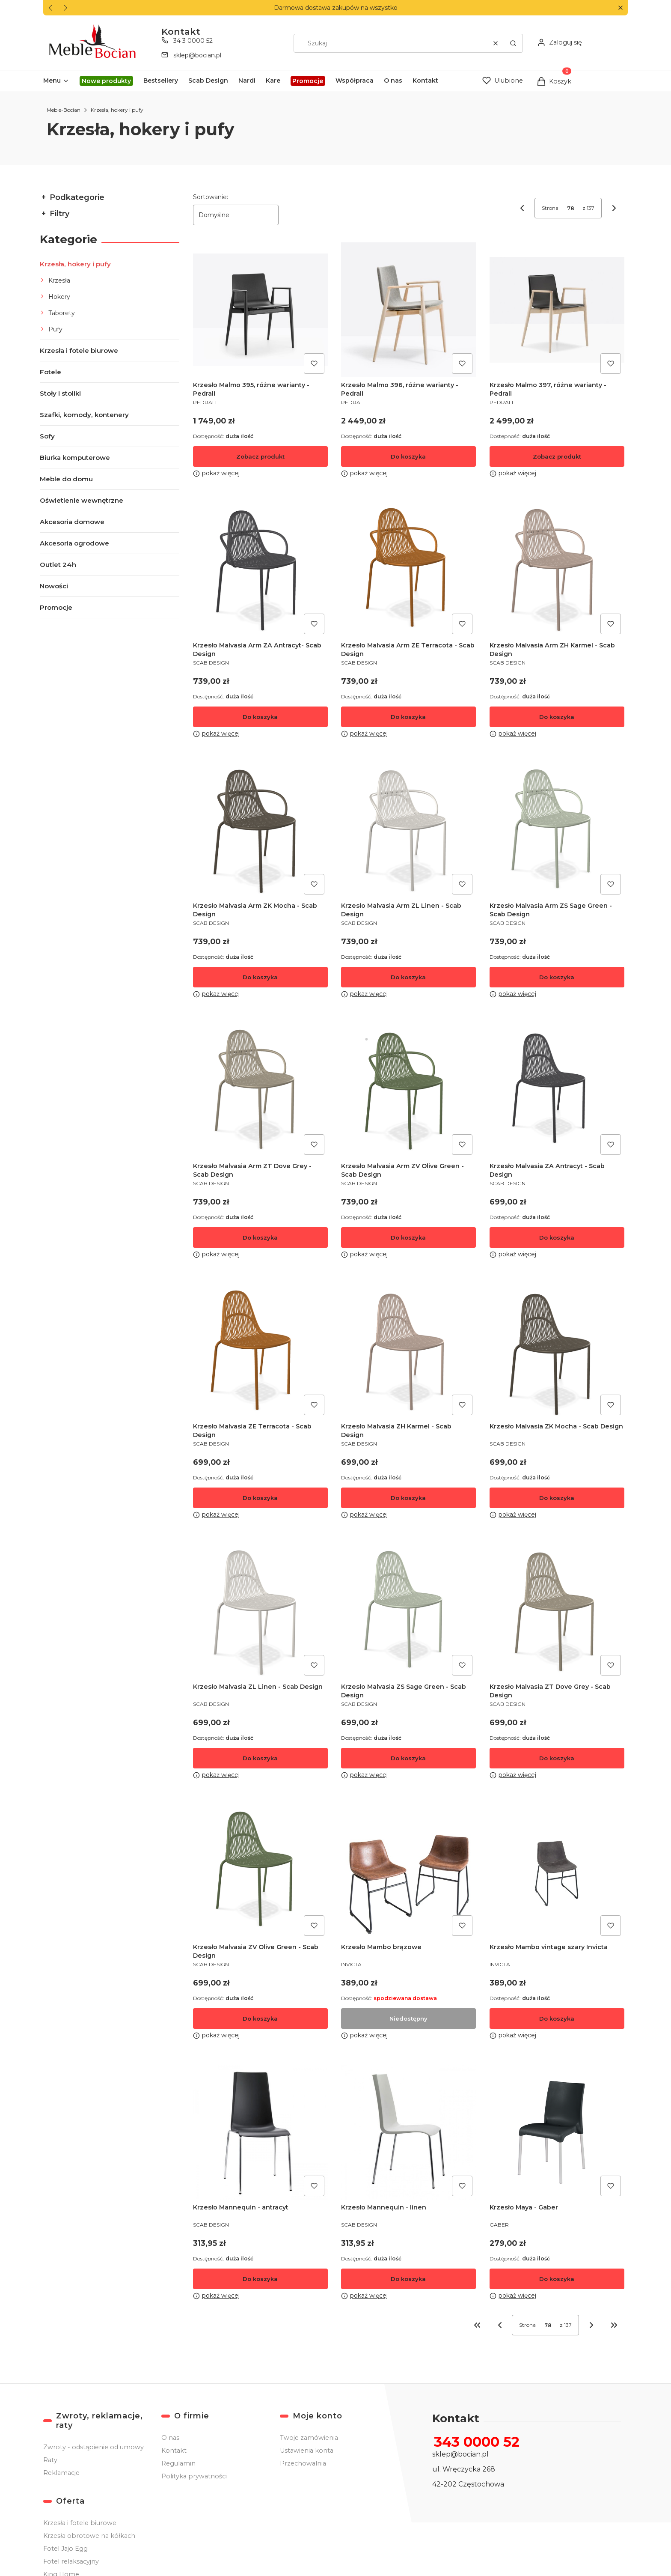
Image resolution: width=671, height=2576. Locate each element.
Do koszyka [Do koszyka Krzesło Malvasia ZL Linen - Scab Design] (260, 1758)
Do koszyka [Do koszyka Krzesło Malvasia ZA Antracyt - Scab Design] (557, 1237)
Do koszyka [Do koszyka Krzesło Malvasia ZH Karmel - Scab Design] (408, 1497)
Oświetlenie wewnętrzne (81, 500)
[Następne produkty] (591, 2325)
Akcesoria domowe (72, 522)
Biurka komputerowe (75, 457)
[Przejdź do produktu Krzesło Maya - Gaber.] (557, 2132)
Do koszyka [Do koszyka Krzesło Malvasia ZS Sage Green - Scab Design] (408, 1758)
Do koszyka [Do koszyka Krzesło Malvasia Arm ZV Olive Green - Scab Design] (408, 1237)
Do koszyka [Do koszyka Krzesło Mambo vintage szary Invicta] (557, 2018)
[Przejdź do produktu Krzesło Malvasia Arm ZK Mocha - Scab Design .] (260, 830)
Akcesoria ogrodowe (74, 543)
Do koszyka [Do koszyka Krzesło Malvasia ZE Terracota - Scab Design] (260, 1497)
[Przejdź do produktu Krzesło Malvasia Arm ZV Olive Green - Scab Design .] (408, 1090)
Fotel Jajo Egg (65, 2548)
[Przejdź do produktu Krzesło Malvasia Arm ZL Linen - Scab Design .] (408, 830)
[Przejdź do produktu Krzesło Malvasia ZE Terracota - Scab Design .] (260, 1351)
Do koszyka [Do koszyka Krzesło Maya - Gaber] (557, 2278)
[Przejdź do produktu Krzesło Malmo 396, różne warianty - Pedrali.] (408, 309)
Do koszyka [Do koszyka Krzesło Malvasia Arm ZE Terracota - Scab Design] (408, 716)
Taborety (61, 313)
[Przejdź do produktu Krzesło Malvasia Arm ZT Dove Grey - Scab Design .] (260, 1090)
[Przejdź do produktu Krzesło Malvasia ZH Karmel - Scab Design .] (408, 1351)
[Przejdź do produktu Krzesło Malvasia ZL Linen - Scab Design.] (260, 1611)
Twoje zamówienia (309, 2438)
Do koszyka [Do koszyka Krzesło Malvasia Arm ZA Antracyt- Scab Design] (260, 716)
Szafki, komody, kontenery (84, 415)
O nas (170, 2438)
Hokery (59, 297)
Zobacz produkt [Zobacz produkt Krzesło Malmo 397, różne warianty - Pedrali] (557, 456)
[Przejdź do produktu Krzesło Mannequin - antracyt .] (260, 2132)
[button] (620, 8)
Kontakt (174, 2450)
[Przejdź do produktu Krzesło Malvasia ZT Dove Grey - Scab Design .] (557, 1611)
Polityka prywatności (194, 2476)
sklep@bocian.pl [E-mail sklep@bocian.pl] (197, 55)
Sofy (47, 436)
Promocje (56, 607)
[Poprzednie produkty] (500, 2325)
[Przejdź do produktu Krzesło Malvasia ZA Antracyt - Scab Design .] (557, 1090)
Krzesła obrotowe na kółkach (89, 2536)
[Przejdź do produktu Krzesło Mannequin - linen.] (408, 2132)
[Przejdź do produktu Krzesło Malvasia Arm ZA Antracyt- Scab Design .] (260, 570)
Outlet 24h (58, 565)
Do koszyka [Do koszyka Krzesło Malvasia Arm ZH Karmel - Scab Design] (557, 716)
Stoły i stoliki (60, 393)
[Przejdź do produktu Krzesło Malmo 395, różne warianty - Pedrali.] (260, 309)
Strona (550, 208)
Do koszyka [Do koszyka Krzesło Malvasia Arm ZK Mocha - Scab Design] (260, 977)
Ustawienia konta (306, 2450)
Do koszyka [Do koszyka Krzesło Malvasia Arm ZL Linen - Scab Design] (408, 977)
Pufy (55, 329)
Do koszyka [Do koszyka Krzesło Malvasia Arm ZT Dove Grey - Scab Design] (260, 1237)
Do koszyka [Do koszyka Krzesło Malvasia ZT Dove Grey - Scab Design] (557, 1758)
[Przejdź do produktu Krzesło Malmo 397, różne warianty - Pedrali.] (557, 309)
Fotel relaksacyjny (71, 2561)
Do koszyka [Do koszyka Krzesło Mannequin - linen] (408, 2278)
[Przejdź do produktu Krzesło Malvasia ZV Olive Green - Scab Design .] (260, 1871)
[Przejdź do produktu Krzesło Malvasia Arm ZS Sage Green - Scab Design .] (557, 830)
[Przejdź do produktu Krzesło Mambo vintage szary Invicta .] (557, 1871)
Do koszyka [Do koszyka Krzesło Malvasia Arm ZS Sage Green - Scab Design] (557, 977)
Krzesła (59, 280)
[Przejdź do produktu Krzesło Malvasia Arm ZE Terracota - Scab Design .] (408, 570)
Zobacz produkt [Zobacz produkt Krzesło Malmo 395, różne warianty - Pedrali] (260, 456)
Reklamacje (61, 2473)
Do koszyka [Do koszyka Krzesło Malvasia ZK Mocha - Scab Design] (557, 1497)
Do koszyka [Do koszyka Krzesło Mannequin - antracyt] (260, 2278)
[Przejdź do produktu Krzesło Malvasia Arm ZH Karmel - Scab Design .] (557, 570)
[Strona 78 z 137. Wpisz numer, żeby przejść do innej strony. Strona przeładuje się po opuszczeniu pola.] (570, 208)
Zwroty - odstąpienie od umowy (93, 2447)
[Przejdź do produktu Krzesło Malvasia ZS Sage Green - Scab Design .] (408, 1611)
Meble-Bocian (63, 110)
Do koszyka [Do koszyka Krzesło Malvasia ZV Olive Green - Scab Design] (260, 2018)
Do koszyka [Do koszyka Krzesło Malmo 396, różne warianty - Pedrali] (408, 456)
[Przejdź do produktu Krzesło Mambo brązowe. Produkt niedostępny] (408, 1871)
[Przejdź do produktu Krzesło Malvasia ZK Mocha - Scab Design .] (557, 1351)
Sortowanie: (210, 197)
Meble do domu (66, 479)
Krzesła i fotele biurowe (79, 350)
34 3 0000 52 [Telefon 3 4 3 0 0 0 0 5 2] (193, 41)
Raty (50, 2460)
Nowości (54, 586)
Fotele (50, 372)
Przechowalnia (303, 2463)
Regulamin (178, 2463)
